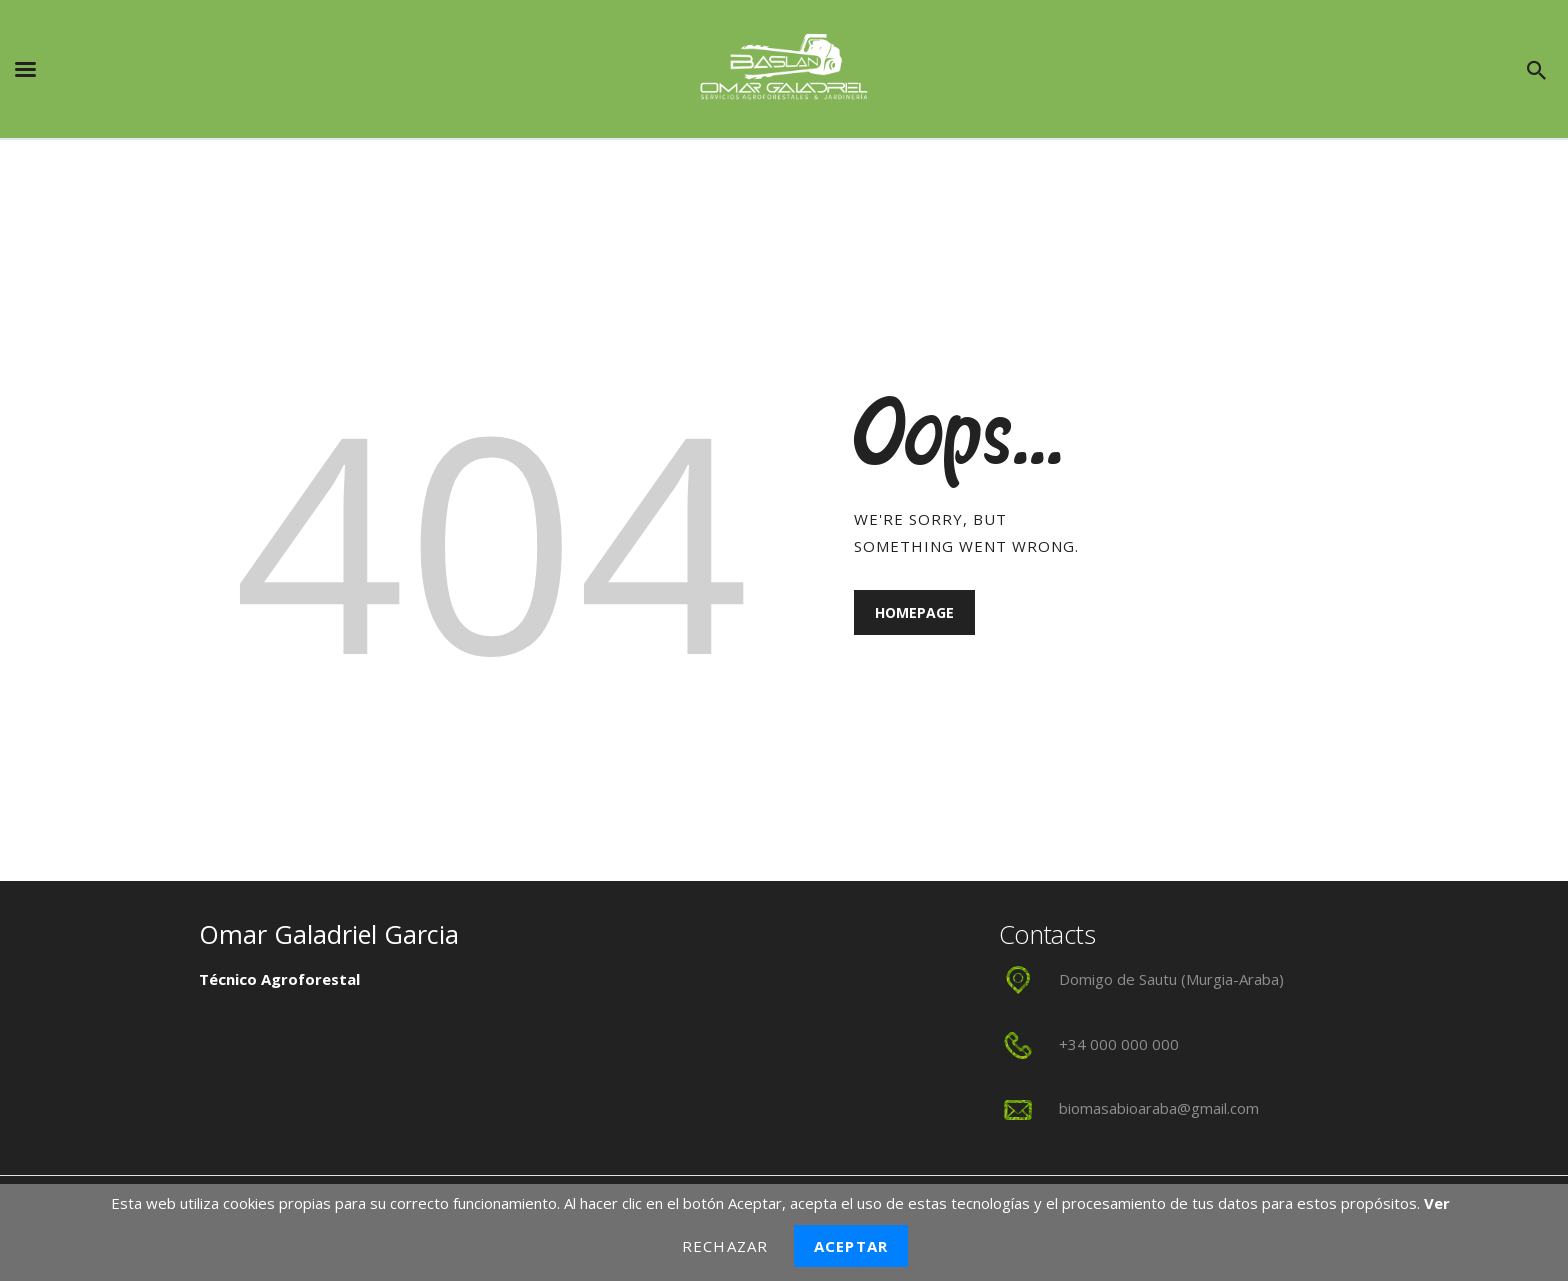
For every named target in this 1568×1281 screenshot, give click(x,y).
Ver (1437, 1203)
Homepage (914, 612)
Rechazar (725, 1246)
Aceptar (851, 1246)
